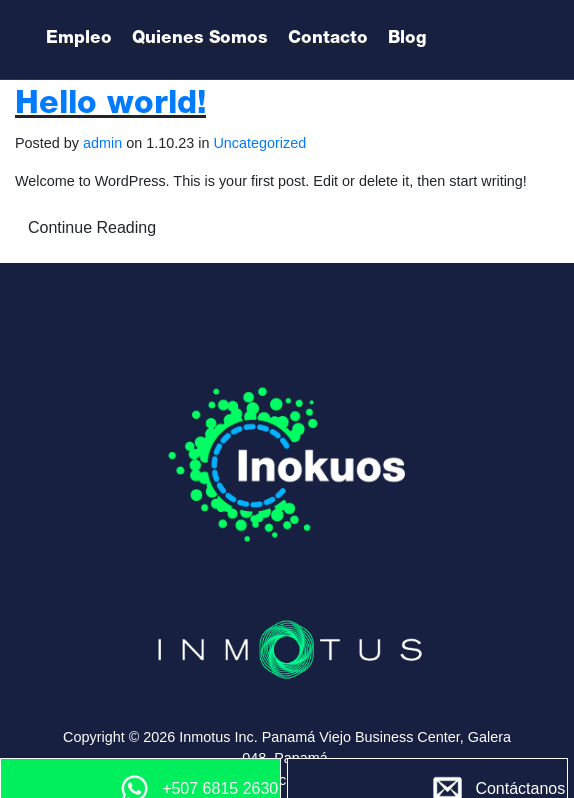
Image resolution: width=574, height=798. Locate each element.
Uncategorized (259, 143)
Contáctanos (520, 788)
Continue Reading (92, 227)
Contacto (328, 39)
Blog (407, 39)
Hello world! (110, 106)
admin (102, 143)
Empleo (79, 39)
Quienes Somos (200, 39)
